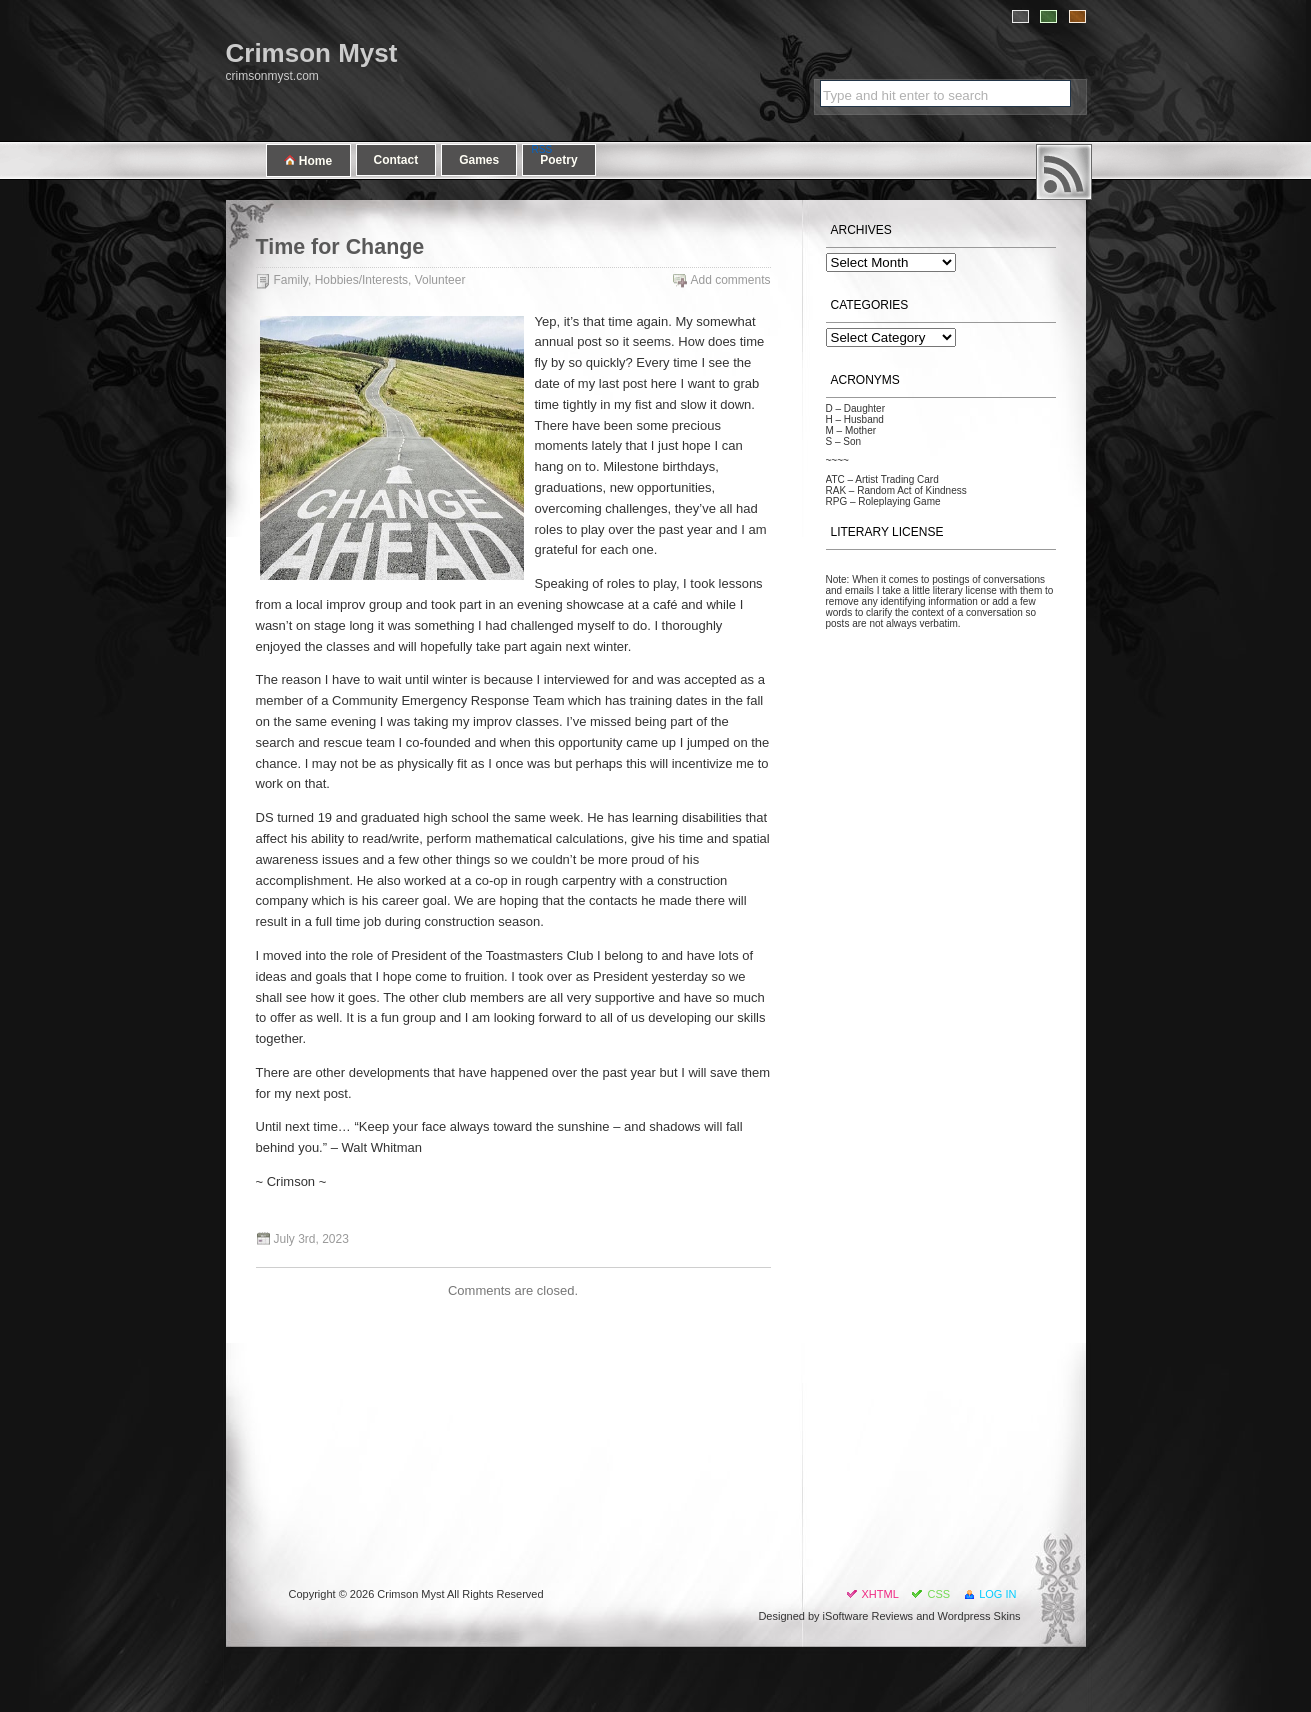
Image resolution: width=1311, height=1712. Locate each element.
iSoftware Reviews (868, 1616)
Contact (396, 160)
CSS (938, 1594)
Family (291, 280)
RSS (1064, 172)
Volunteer (440, 280)
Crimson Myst (312, 53)
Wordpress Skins (979, 1616)
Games (479, 160)
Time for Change (340, 247)
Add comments (730, 280)
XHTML (880, 1594)
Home (308, 160)
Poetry (558, 160)
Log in (997, 1594)
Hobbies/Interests (361, 280)
